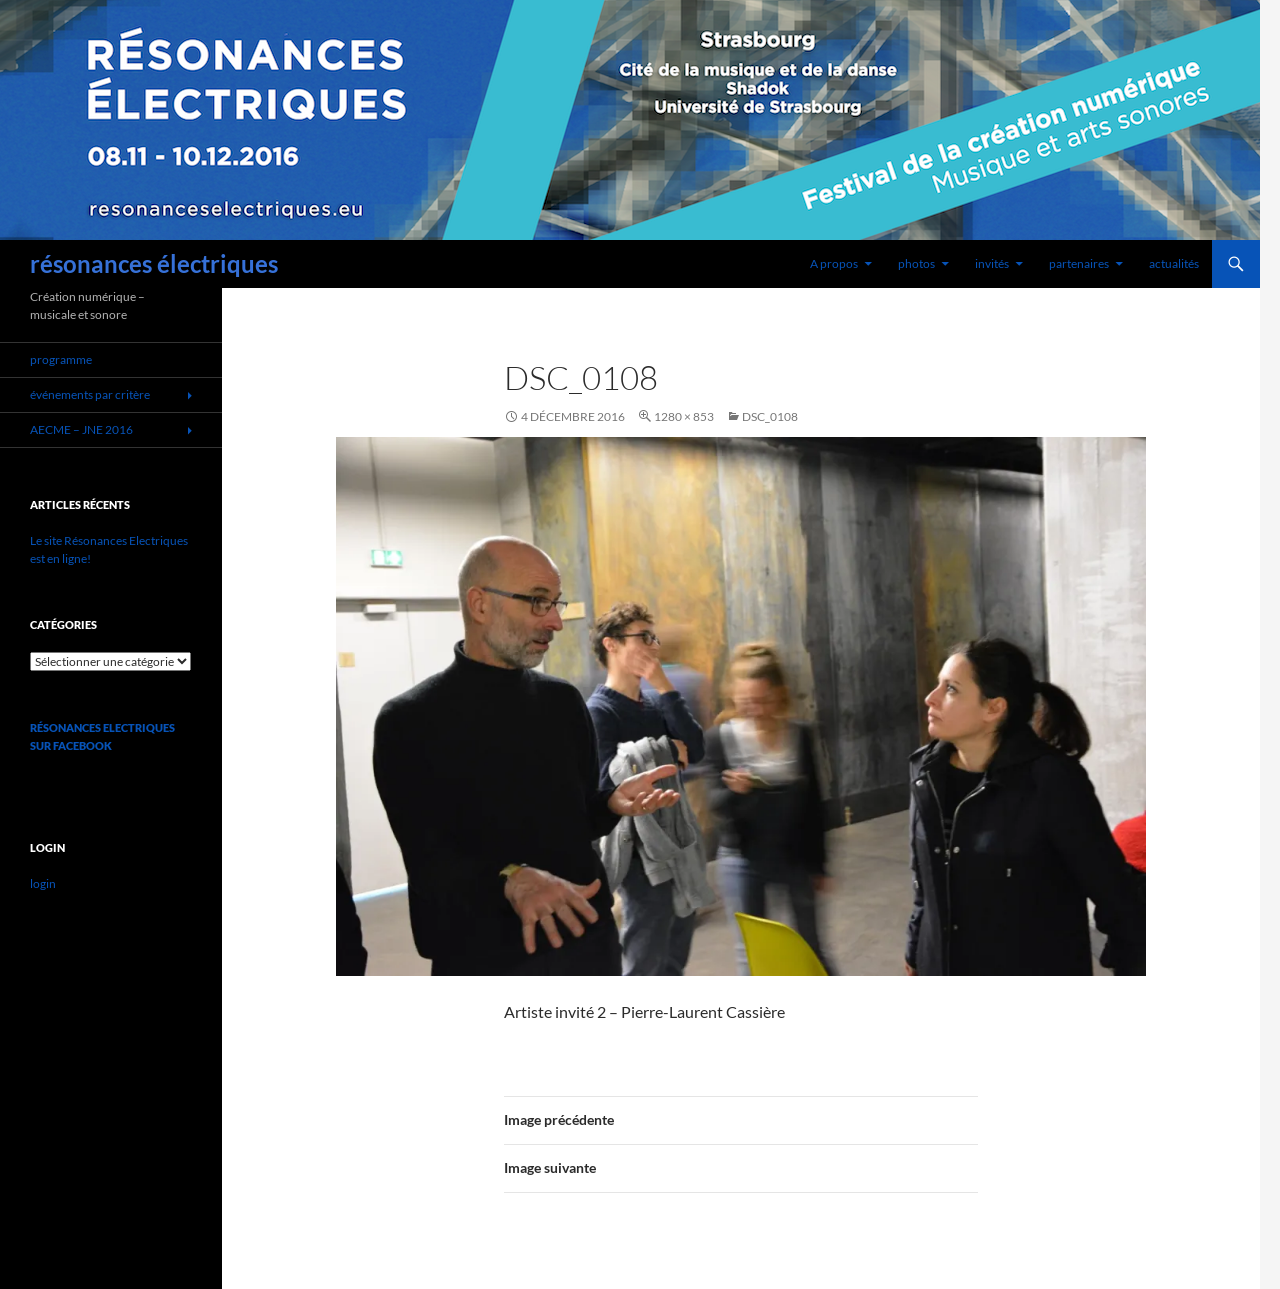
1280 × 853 (684, 416)
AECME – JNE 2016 (81, 429)
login (43, 883)
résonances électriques (154, 263)
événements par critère (90, 394)
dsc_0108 (770, 416)
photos (916, 263)
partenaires (1079, 263)
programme (61, 359)
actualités (1174, 263)
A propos (834, 263)
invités (992, 263)
